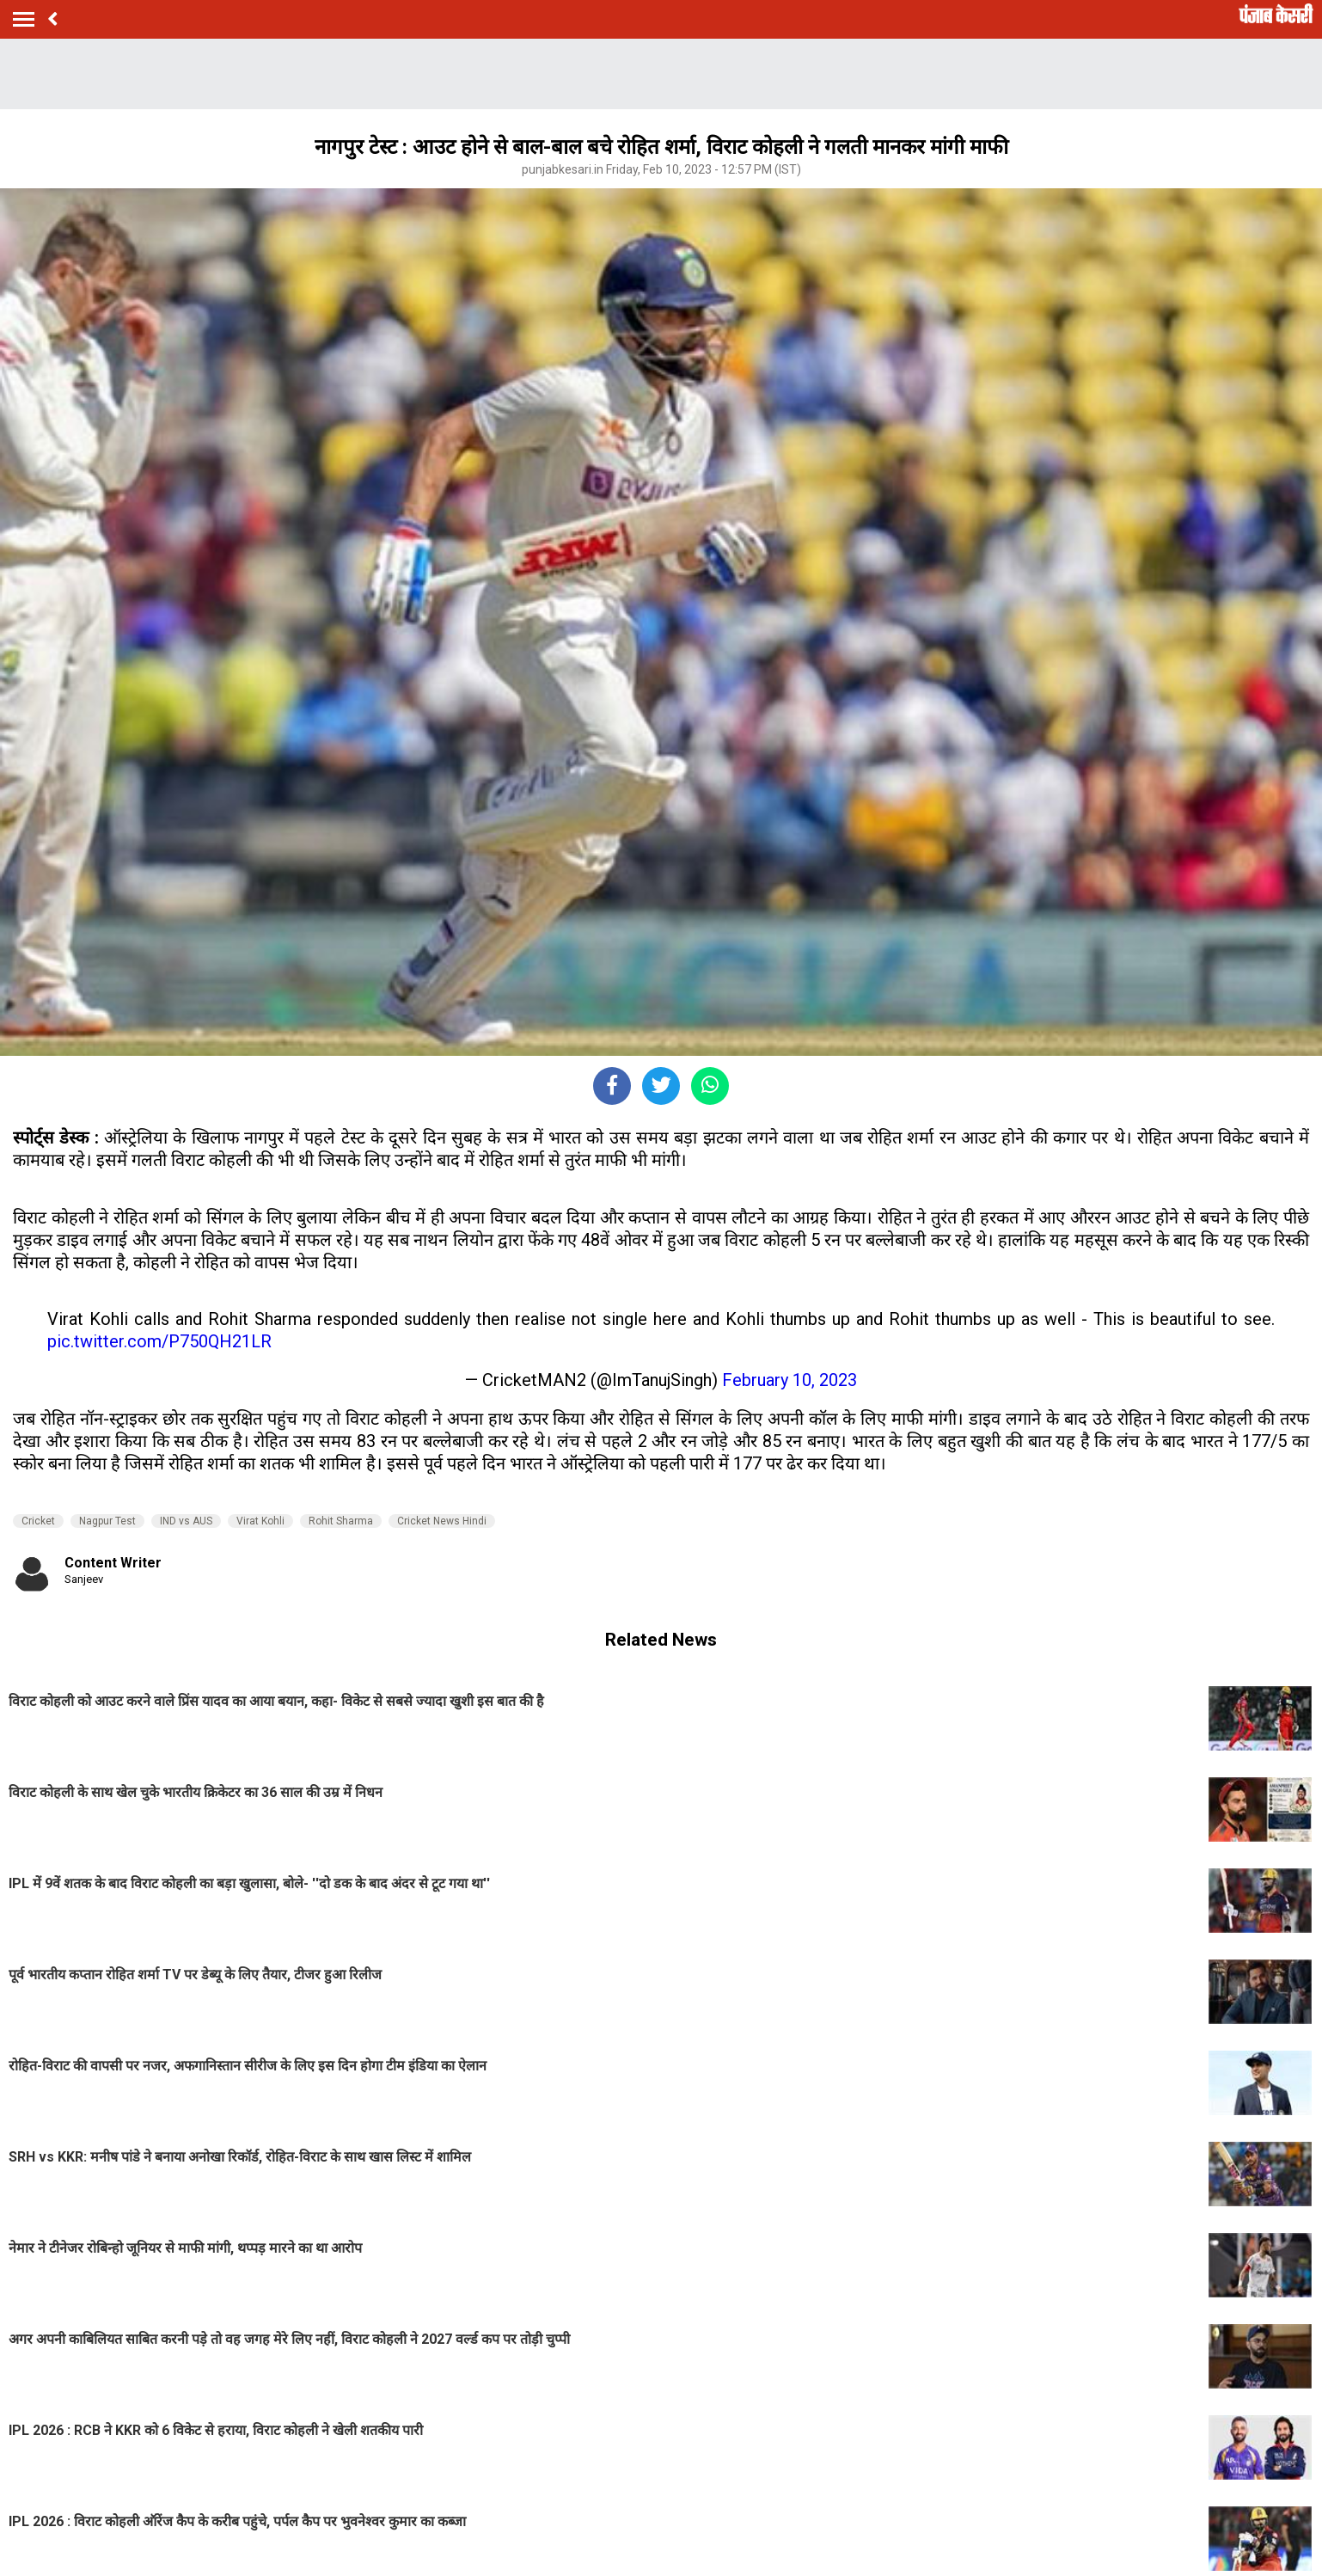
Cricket (38, 1521)
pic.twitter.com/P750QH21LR (159, 1341)
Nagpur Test (107, 1521)
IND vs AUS (186, 1521)
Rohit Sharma (341, 1521)
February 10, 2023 (789, 1380)
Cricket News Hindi (442, 1521)
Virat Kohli (260, 1521)
